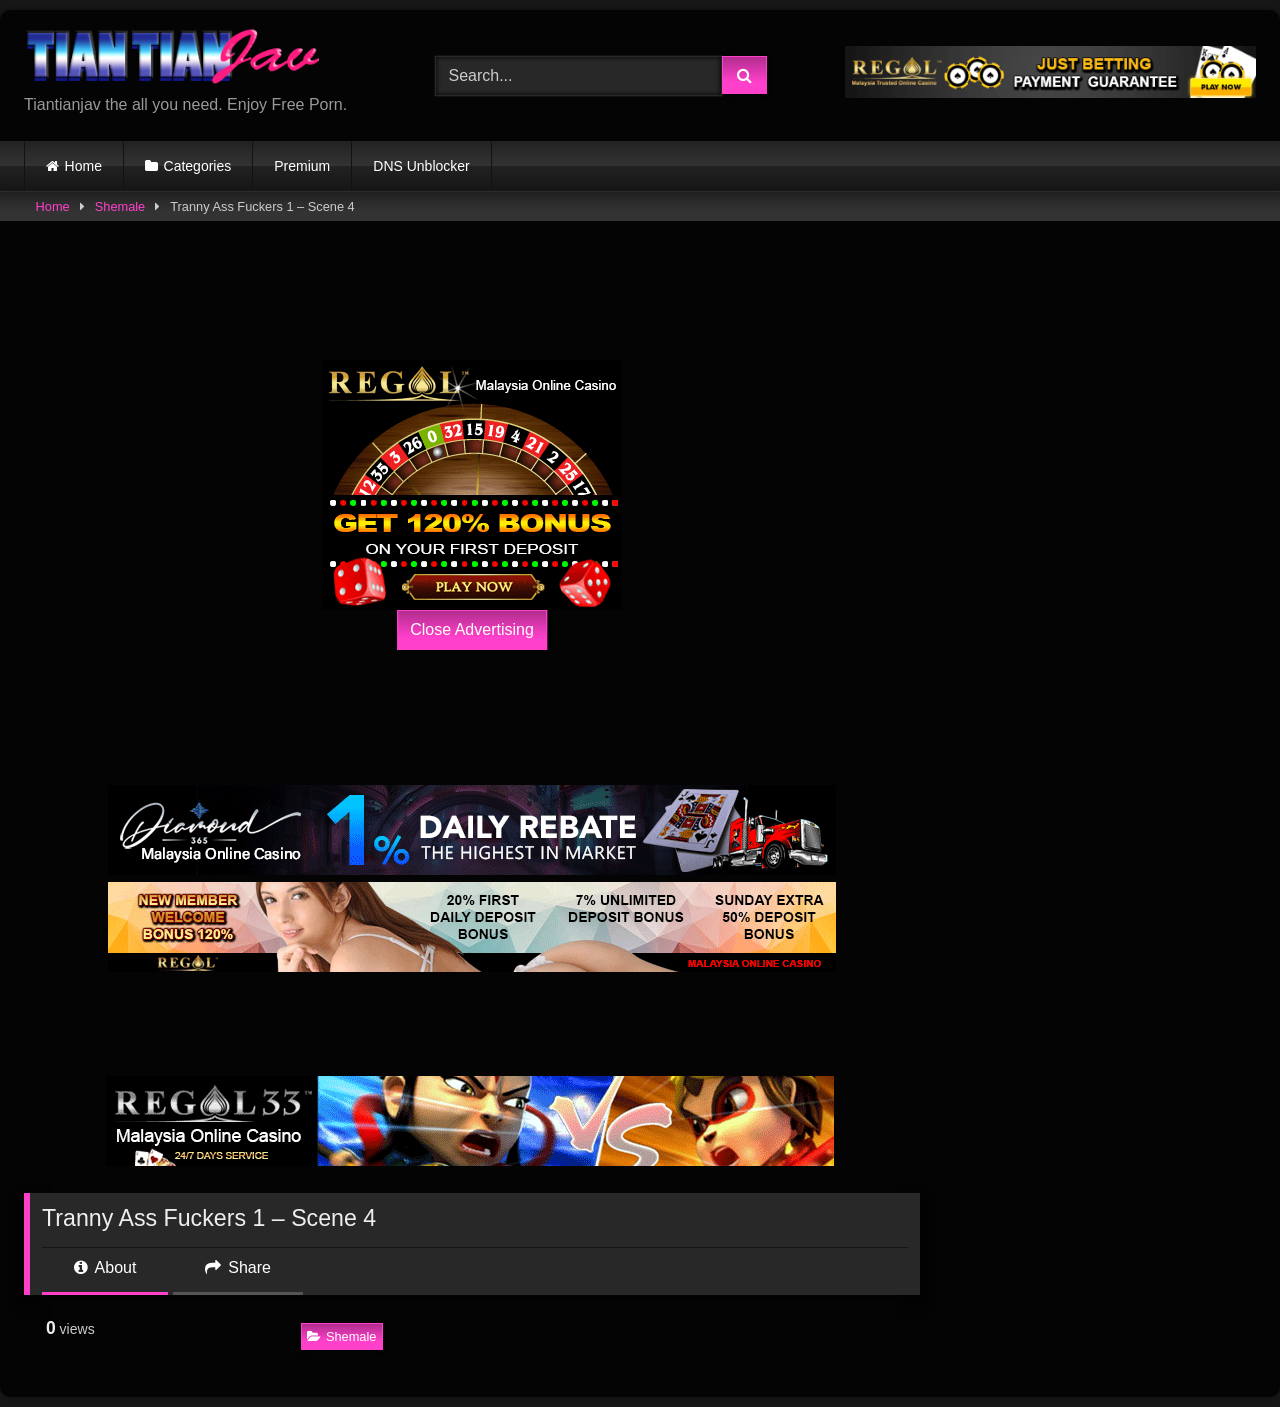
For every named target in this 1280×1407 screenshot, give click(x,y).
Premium (302, 166)
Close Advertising (472, 629)
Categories (198, 166)
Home (83, 166)
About (105, 1267)
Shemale (120, 206)
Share (238, 1267)
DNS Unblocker (421, 166)
